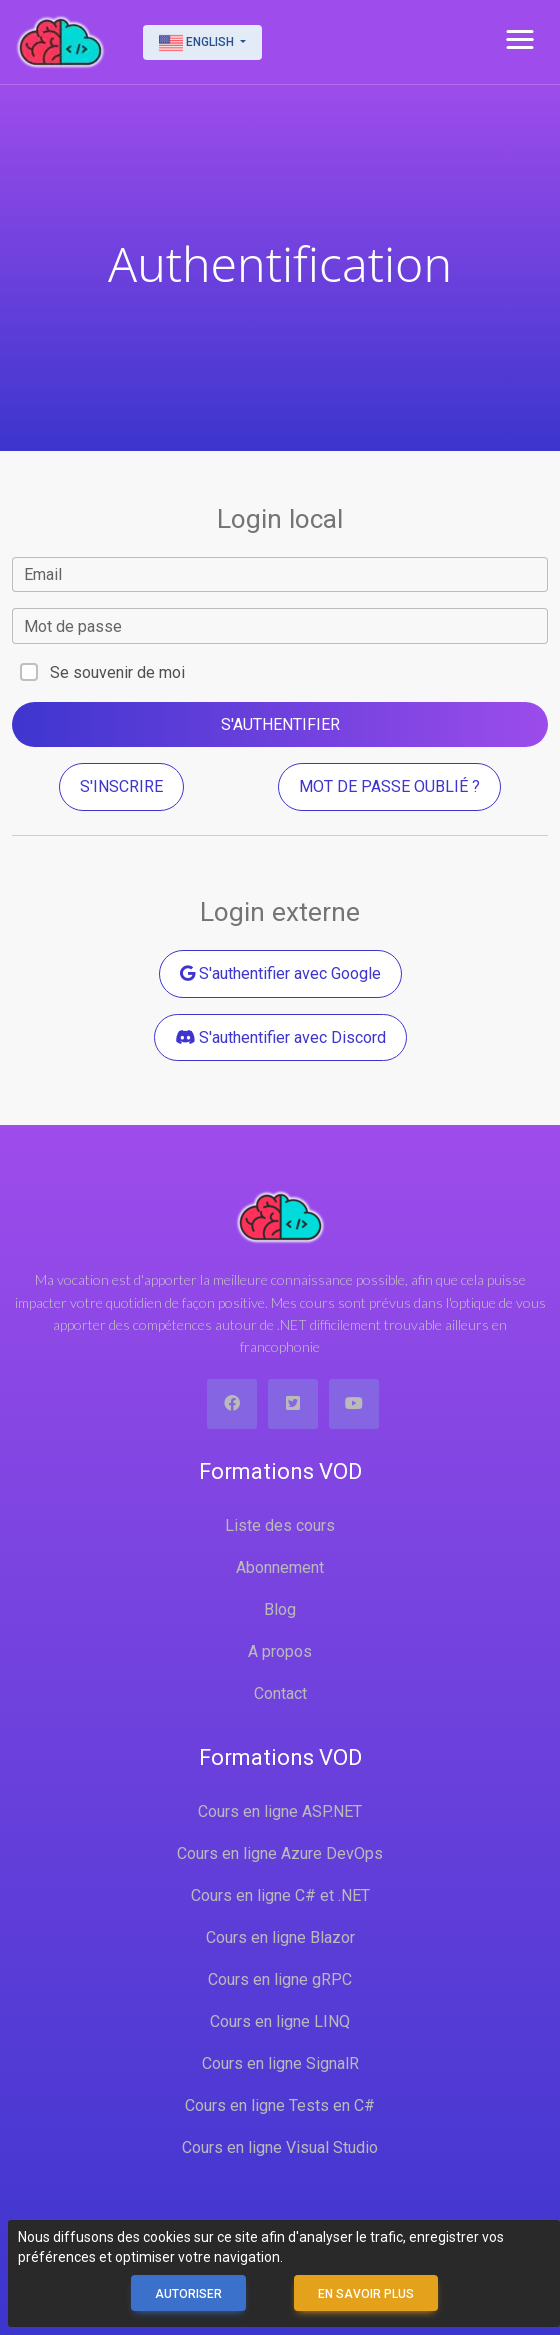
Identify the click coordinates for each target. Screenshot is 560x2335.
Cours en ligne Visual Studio (280, 2147)
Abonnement (280, 1567)
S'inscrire (121, 786)
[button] (520, 40)
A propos (280, 1651)
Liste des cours (280, 1525)
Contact (280, 1693)
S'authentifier (280, 724)
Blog (280, 1609)
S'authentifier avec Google (280, 973)
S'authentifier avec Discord (280, 1037)
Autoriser (188, 2294)
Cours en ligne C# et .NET (280, 1895)
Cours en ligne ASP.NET (280, 1811)
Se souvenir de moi (117, 672)
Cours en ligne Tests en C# (280, 2105)
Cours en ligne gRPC (280, 1979)
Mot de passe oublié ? (389, 786)
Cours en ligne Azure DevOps (280, 1853)
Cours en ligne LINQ (280, 2021)
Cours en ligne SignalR (280, 2063)
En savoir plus (366, 2294)
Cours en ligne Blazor (280, 1937)
